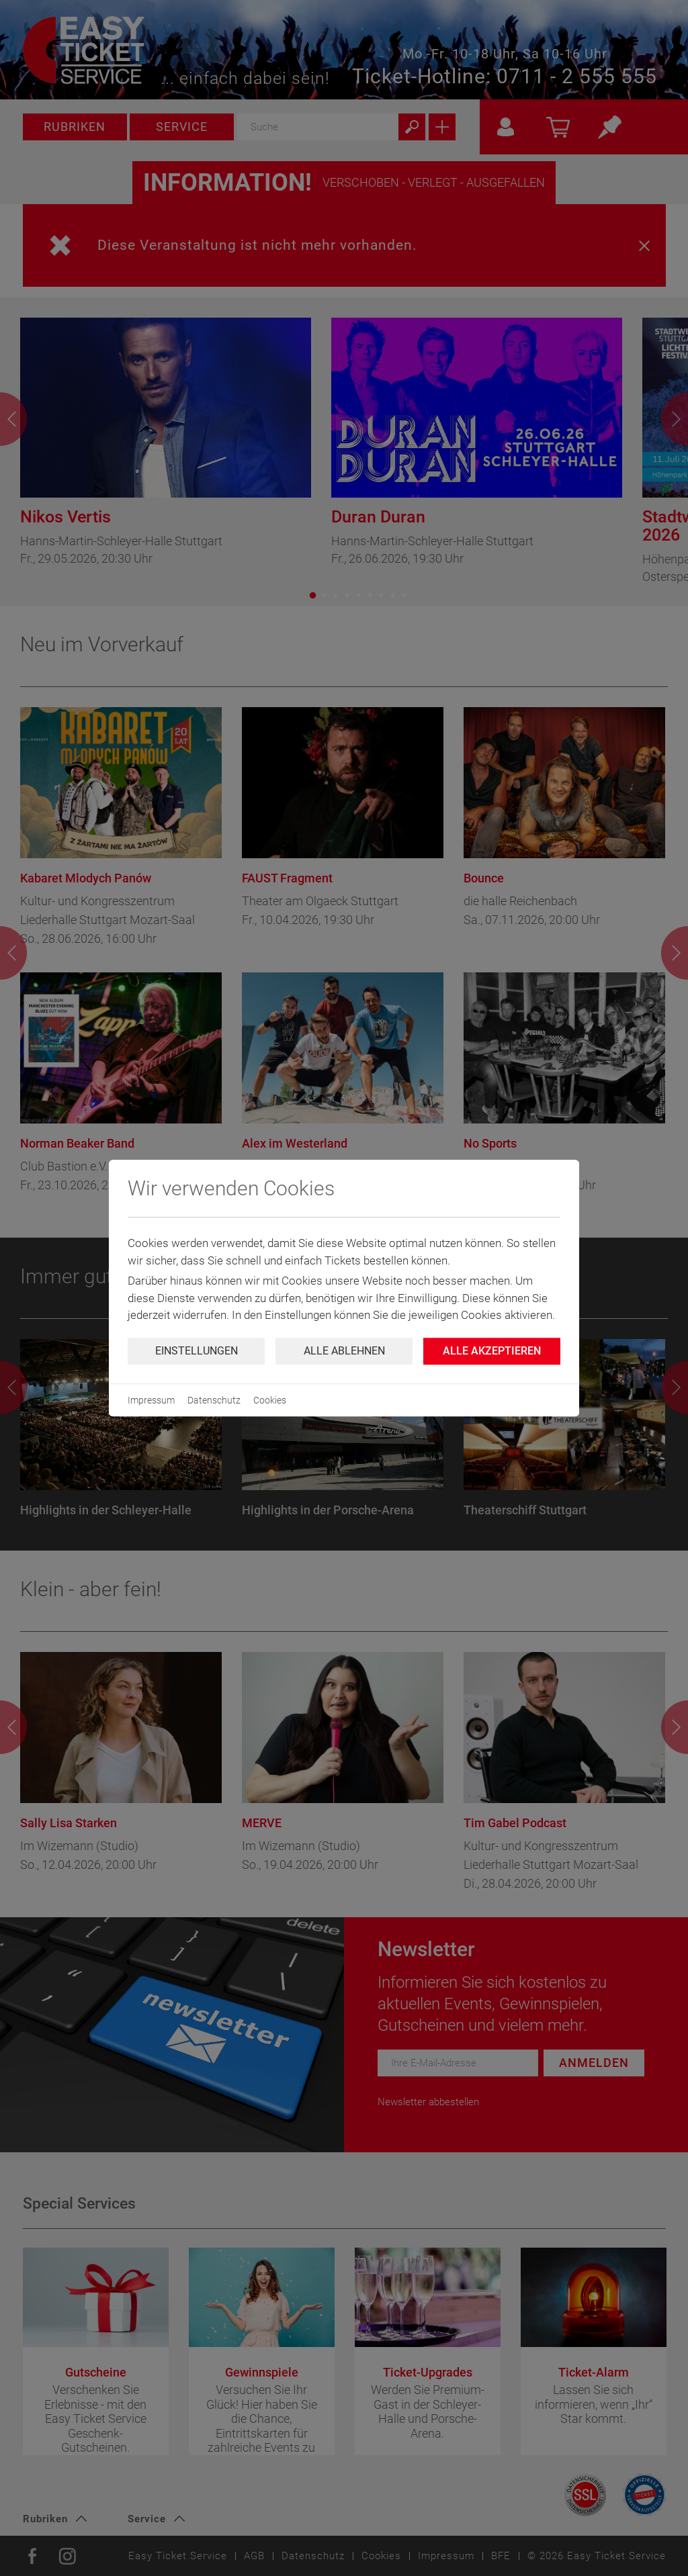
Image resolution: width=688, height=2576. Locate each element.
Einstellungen (196, 1350)
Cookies (269, 1400)
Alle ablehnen (344, 1350)
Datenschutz (214, 1400)
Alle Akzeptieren (492, 1350)
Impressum (151, 1400)
